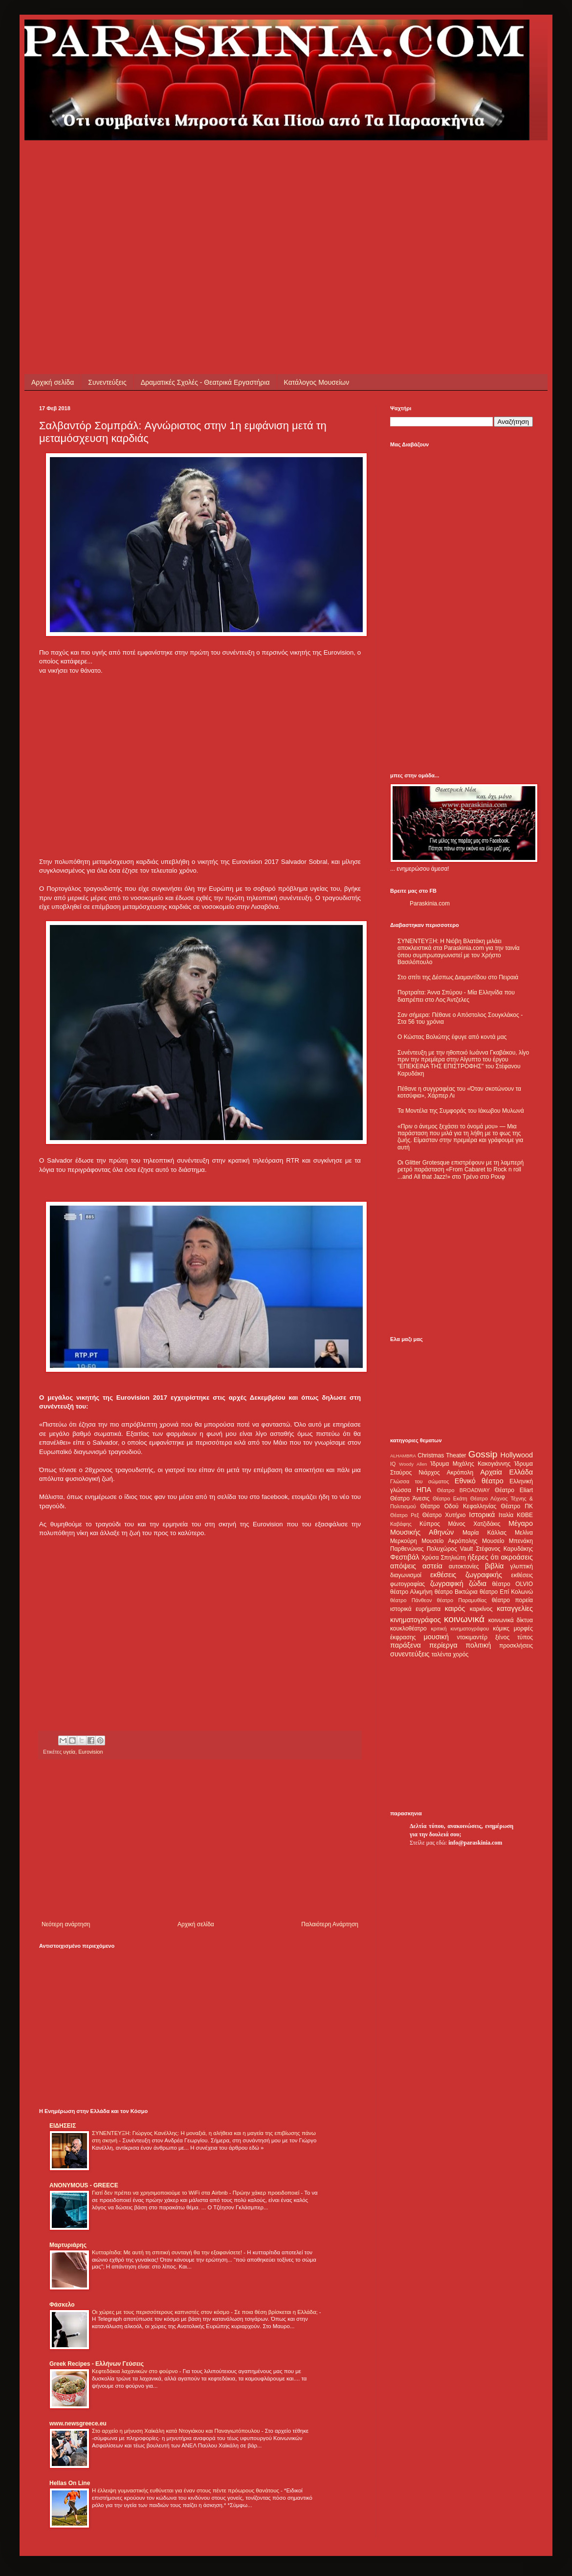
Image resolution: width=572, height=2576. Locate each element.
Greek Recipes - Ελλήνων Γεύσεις (96, 2363)
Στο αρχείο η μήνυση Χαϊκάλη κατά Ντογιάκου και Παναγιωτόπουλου (177, 2431)
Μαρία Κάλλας (484, 1532)
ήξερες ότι (483, 1557)
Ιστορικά (482, 1515)
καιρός (455, 1608)
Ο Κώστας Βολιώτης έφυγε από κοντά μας (451, 1037)
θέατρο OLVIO (512, 1584)
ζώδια (477, 1583)
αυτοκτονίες (464, 1566)
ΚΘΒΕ (525, 1515)
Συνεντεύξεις (107, 382)
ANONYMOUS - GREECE (83, 2185)
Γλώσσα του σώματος (419, 1481)
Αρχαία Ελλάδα (506, 1472)
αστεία (432, 1566)
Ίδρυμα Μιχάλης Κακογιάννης (470, 1463)
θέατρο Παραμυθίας (462, 1600)
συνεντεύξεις (410, 1654)
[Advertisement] (148, 208)
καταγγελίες (515, 1608)
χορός (460, 1654)
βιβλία (494, 1566)
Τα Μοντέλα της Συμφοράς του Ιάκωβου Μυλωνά (460, 1110)
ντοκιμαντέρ (472, 1637)
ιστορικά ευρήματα (415, 1609)
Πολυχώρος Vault (450, 1548)
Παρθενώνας (407, 1548)
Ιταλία (506, 1515)
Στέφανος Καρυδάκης (504, 1548)
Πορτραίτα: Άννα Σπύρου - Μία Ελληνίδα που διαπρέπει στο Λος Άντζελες (456, 996)
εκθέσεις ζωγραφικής (466, 1575)
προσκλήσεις (516, 1645)
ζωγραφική (446, 1583)
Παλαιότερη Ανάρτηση (329, 1924)
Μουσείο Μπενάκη (507, 1541)
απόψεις (403, 1566)
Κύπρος (429, 1523)
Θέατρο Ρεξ (404, 1515)
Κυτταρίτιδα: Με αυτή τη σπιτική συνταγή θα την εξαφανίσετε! (167, 2252)
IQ (393, 1464)
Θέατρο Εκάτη (450, 1498)
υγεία (69, 1752)
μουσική (436, 1637)
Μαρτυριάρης (68, 2245)
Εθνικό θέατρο (479, 1481)
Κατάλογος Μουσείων (317, 382)
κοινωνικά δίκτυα (510, 1620)
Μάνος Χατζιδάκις (474, 1523)
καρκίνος (481, 1609)
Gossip (483, 1454)
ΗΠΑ (424, 1490)
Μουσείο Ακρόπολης (449, 1541)
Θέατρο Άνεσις (410, 1498)
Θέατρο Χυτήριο (444, 1515)
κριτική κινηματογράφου (460, 1628)
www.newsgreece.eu (78, 2423)
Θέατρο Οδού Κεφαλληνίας (458, 1506)
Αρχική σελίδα (52, 382)
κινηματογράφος (415, 1620)
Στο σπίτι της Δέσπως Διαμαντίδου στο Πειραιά (457, 977)
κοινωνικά (464, 1619)
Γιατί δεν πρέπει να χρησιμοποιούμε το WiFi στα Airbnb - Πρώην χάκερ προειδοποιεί (196, 2193)
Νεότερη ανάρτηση (66, 1924)
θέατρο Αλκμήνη (411, 1591)
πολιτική (478, 1645)
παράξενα (405, 1645)
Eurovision (90, 1752)
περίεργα (443, 1645)
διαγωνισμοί (405, 1575)
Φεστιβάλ (404, 1557)
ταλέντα (441, 1654)
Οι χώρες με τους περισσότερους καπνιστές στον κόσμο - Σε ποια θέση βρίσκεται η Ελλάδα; (205, 2312)
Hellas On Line (69, 2483)
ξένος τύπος (514, 1637)
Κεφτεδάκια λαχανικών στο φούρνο (135, 2371)
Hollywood (517, 1455)
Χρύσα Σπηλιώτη (443, 1557)
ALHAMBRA (403, 1455)
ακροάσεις (517, 1557)
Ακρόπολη (460, 1472)
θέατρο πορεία (512, 1600)
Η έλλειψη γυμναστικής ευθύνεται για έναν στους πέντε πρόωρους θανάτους (186, 2490)
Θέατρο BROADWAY (463, 1490)
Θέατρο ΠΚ (517, 1506)
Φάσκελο (62, 2304)
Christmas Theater (442, 1455)
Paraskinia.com (430, 903)
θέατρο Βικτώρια (456, 1591)
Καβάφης (401, 1524)
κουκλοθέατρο (408, 1628)
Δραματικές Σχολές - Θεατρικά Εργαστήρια (205, 382)
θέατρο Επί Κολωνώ (506, 1591)
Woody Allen (413, 1464)
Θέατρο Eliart (514, 1490)
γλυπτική (521, 1566)
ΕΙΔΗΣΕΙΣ (62, 2125)
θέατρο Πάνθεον (411, 1600)
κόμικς (501, 1628)
